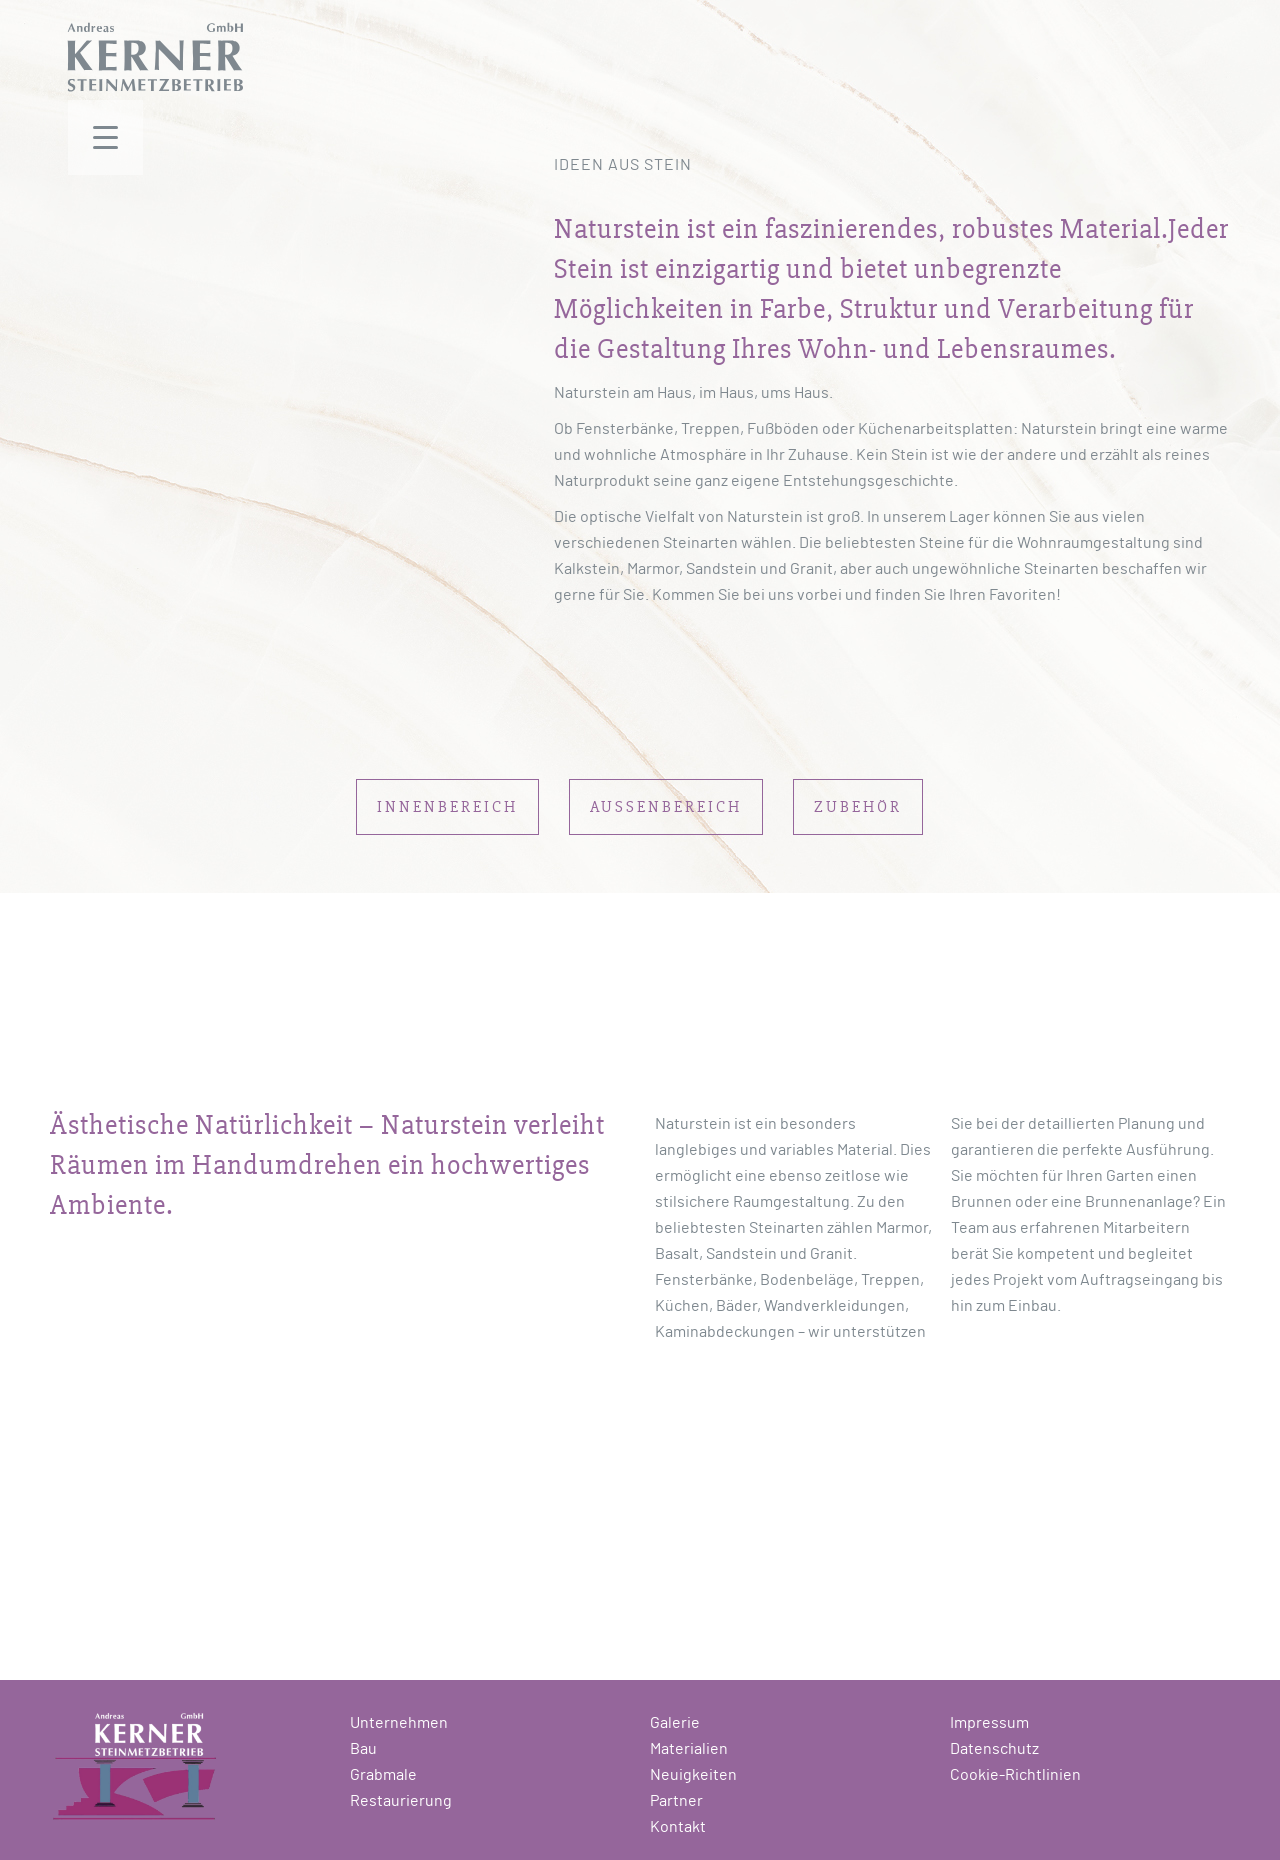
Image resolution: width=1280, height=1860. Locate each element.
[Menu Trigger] (105, 137)
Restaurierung (401, 1801)
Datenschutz (994, 1749)
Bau (363, 1749)
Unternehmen (399, 1723)
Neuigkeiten (693, 1775)
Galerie (675, 1723)
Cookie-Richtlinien (1015, 1775)
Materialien (689, 1749)
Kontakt (678, 1827)
